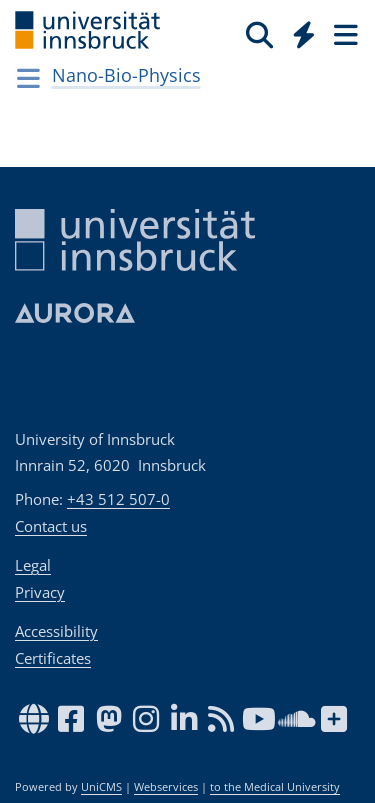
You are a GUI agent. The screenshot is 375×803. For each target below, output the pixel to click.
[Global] (298, 31)
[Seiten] (344, 34)
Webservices (166, 787)
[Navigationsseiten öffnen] (28, 78)
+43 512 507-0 (118, 499)
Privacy (40, 592)
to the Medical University (275, 787)
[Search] (259, 34)
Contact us (51, 526)
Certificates (53, 658)
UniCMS (101, 787)
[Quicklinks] (304, 34)
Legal (33, 565)
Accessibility (56, 631)
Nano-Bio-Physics (126, 75)
